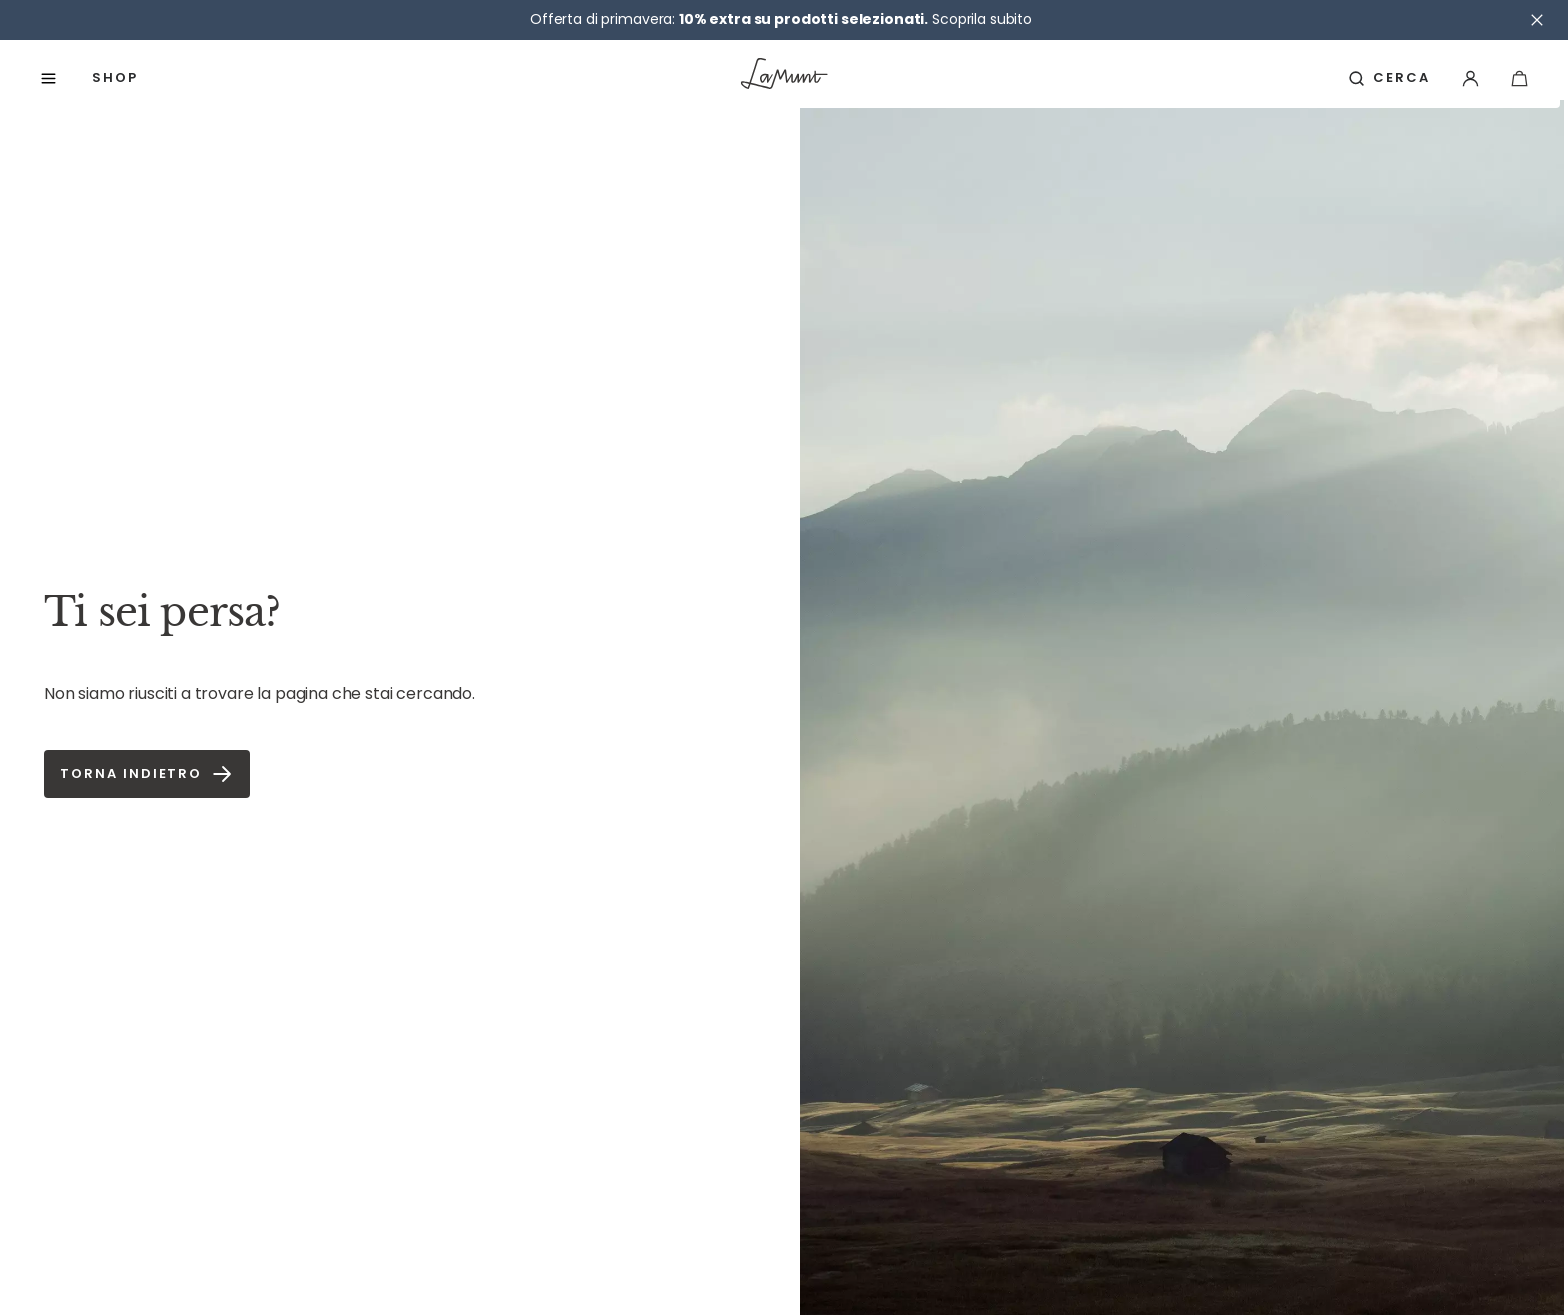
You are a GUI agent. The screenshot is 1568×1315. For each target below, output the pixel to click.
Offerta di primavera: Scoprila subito (781, 19)
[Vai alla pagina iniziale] (784, 78)
